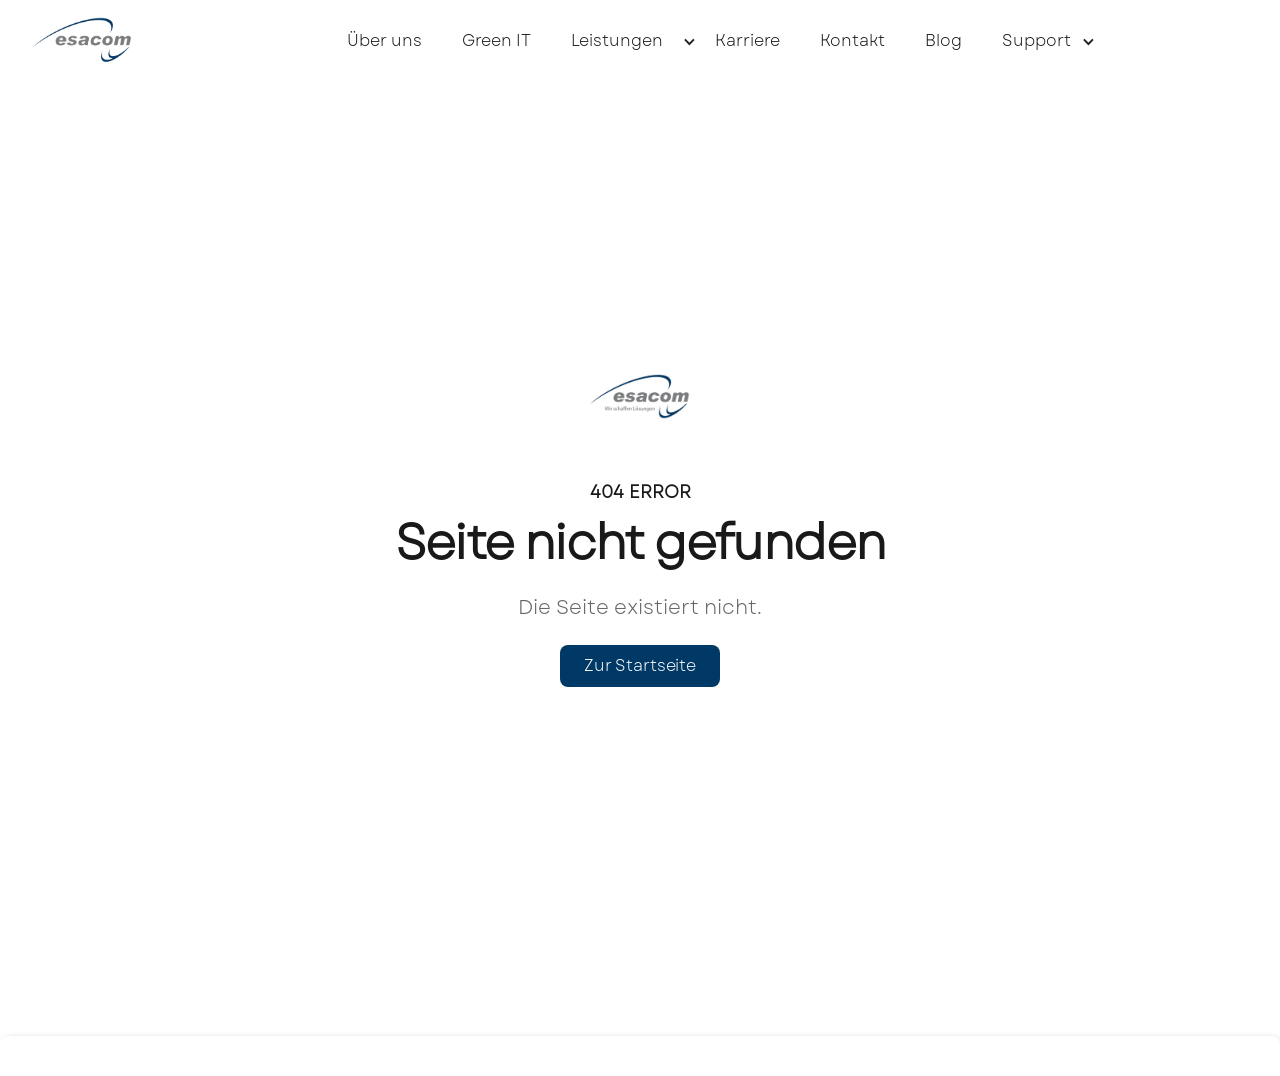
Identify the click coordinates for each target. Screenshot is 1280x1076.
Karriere (747, 41)
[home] (107, 39)
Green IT (496, 41)
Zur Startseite (640, 665)
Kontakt (852, 41)
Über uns (384, 41)
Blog (943, 41)
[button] (623, 40)
